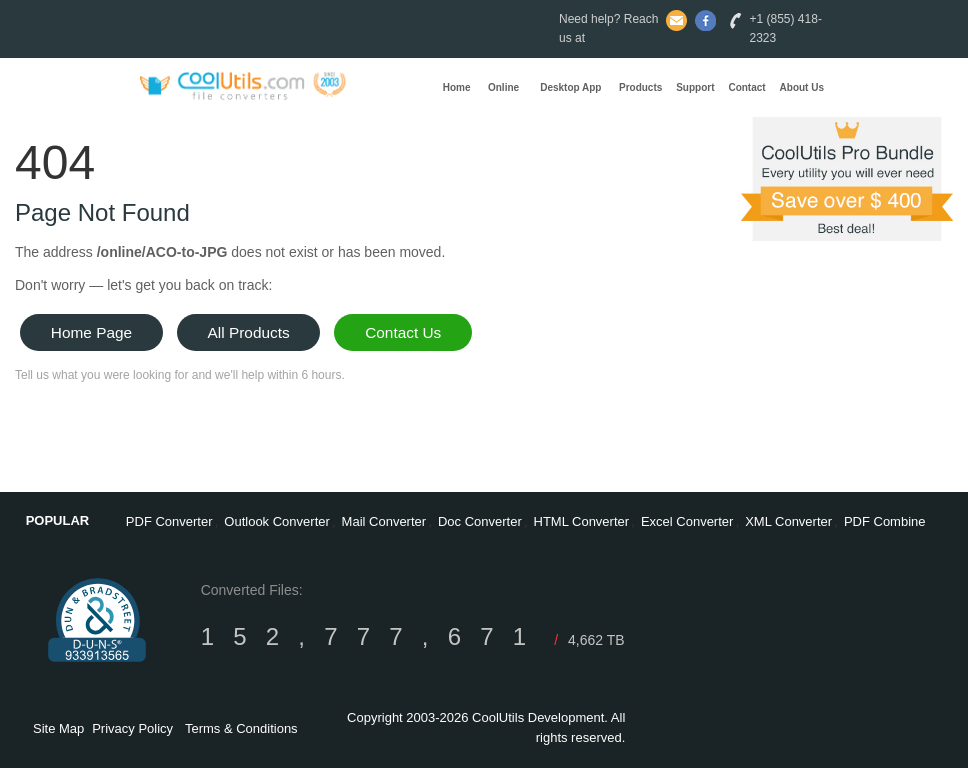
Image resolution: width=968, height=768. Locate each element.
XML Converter (788, 521)
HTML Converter (582, 521)
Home (457, 87)
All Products (249, 332)
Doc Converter (480, 521)
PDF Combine (885, 521)
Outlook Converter (277, 521)
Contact (746, 87)
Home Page (91, 332)
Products (640, 87)
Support (695, 87)
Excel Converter (687, 521)
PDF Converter (169, 521)
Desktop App (570, 87)
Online (503, 87)
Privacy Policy (132, 728)
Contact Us (403, 332)
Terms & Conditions (241, 728)
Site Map (58, 728)
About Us (802, 87)
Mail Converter (384, 521)
